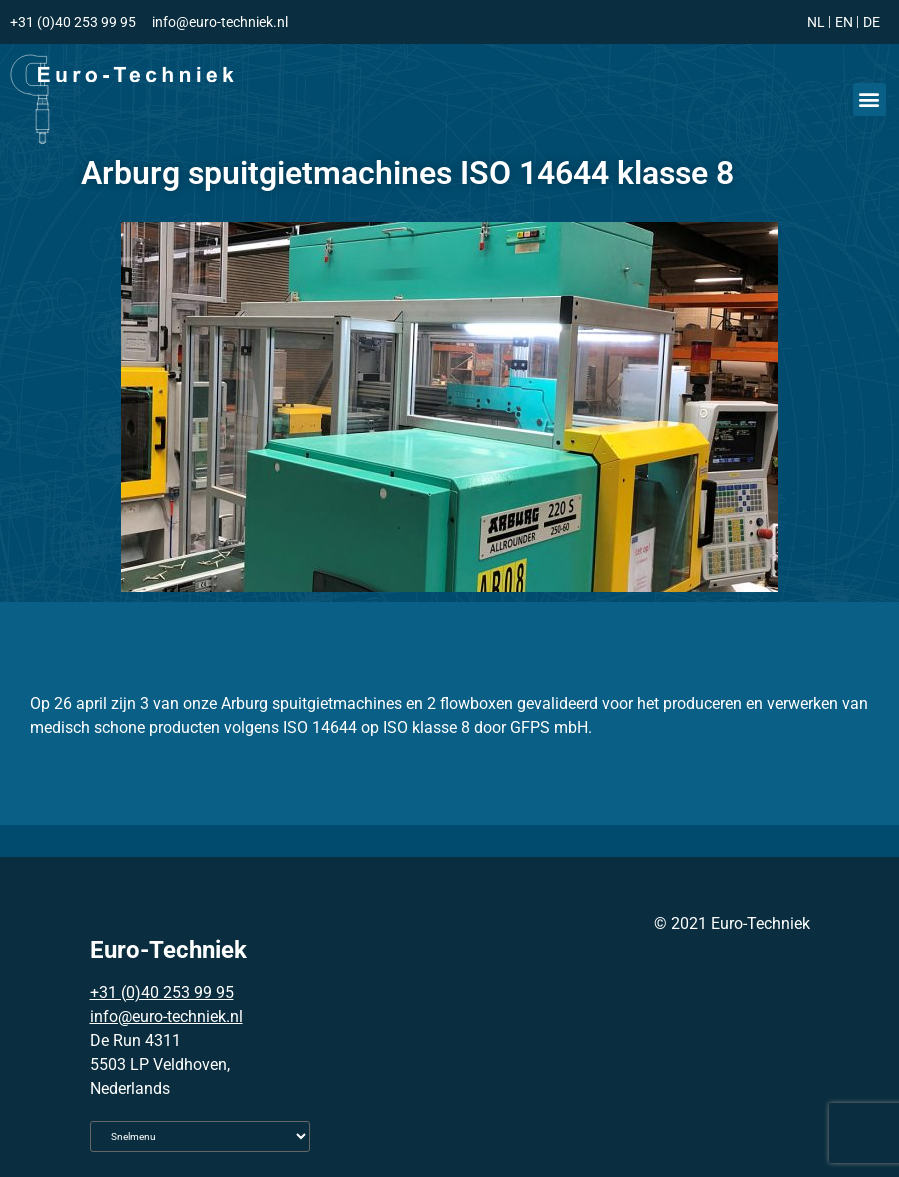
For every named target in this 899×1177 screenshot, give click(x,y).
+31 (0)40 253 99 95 (162, 992)
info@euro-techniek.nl (166, 1016)
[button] (869, 99)
